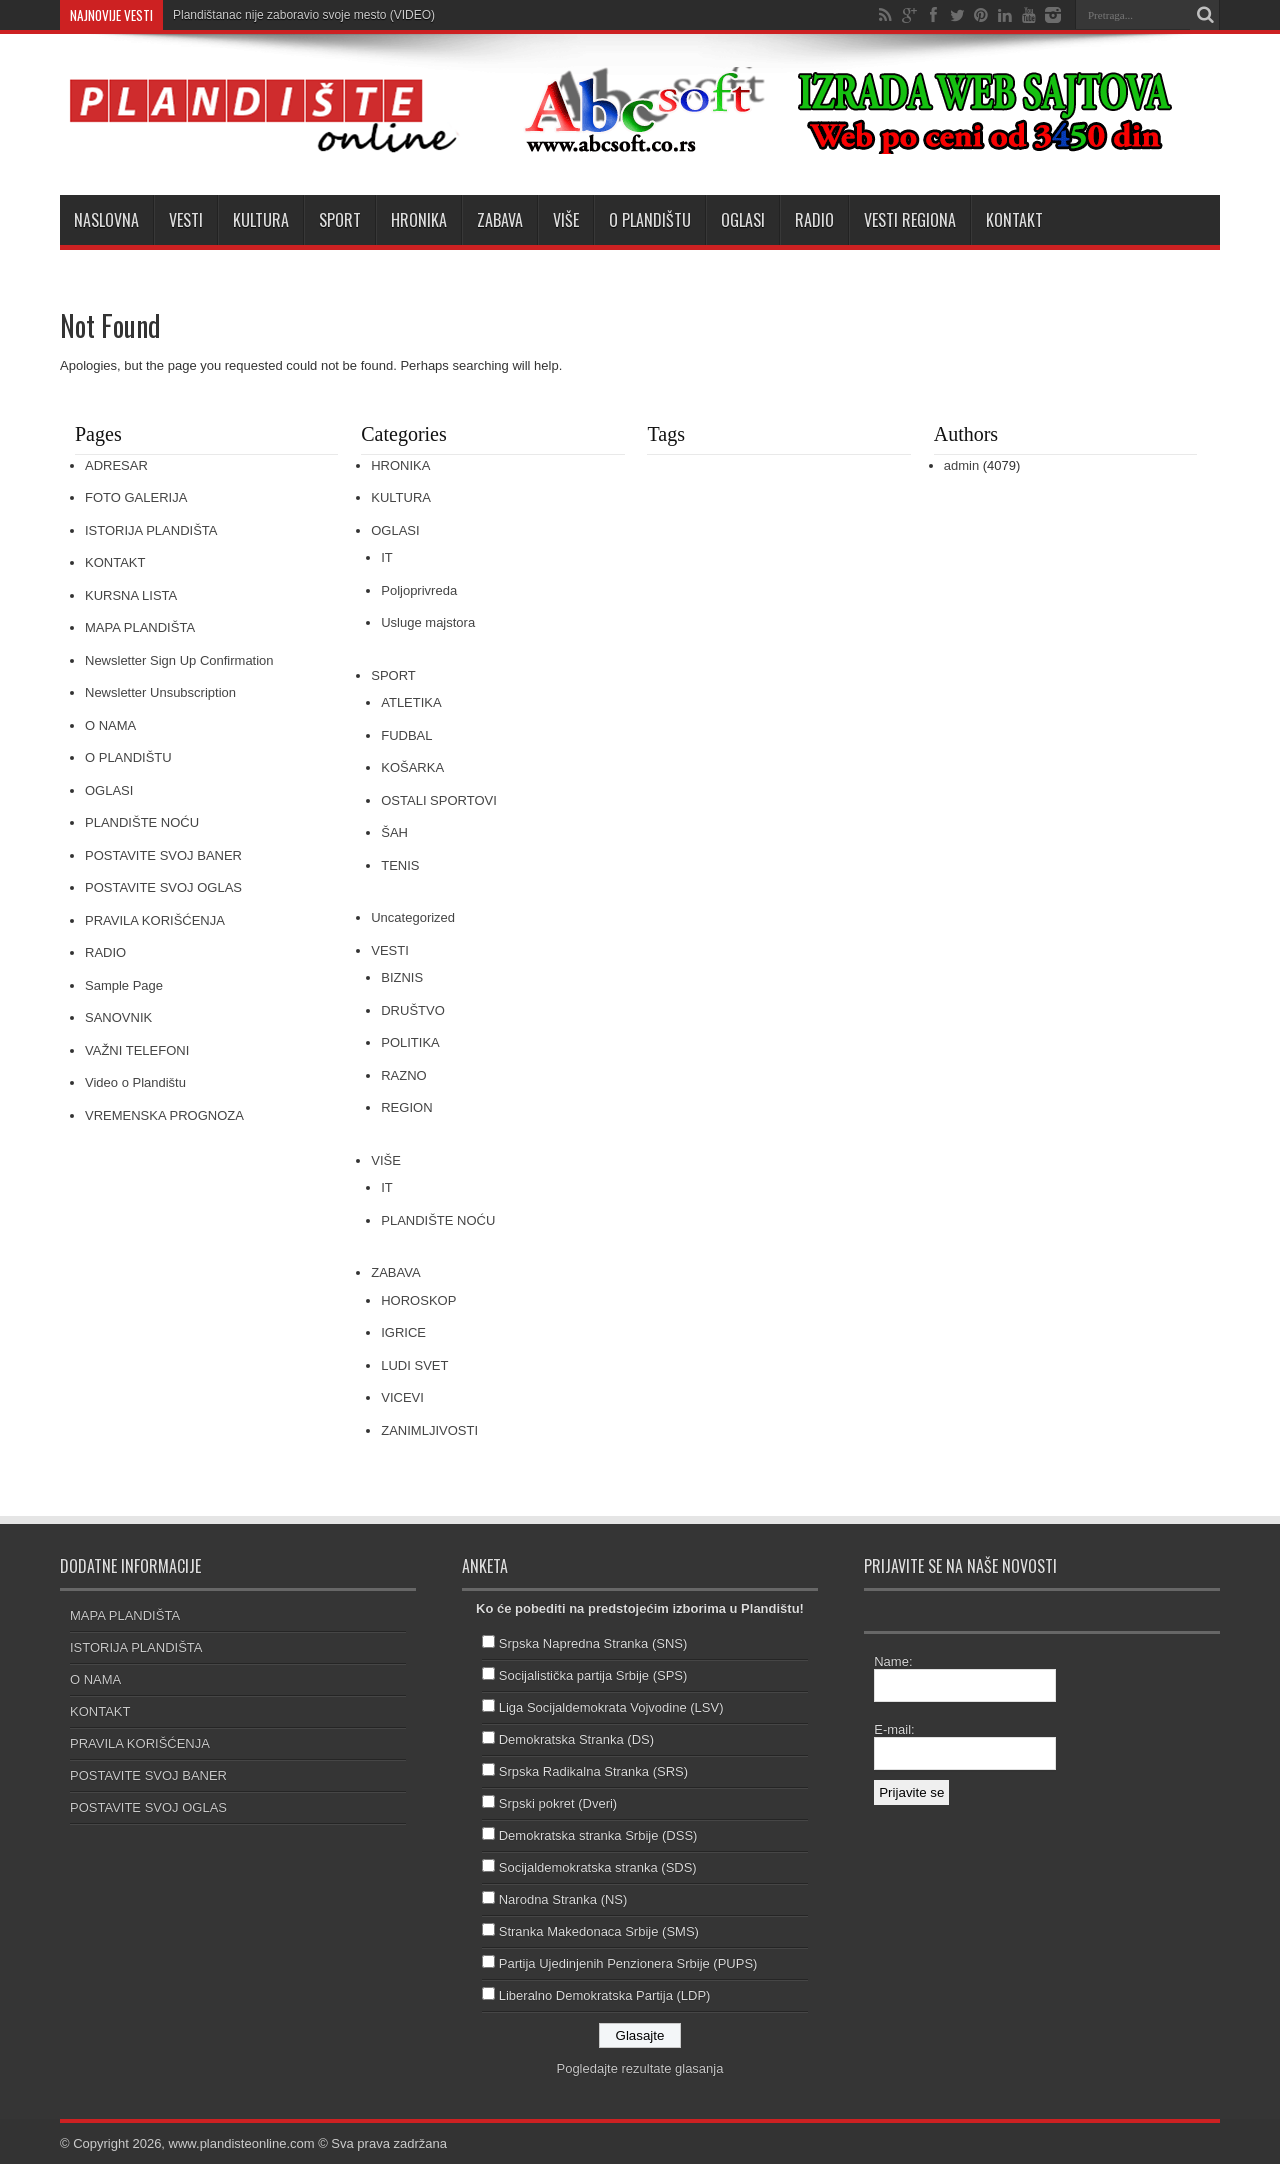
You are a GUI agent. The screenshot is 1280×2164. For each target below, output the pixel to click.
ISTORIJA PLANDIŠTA (151, 530)
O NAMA (110, 725)
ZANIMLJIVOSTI (429, 1430)
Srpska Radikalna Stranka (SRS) (593, 1771)
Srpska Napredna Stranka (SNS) (593, 1643)
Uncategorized (413, 917)
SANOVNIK (118, 1017)
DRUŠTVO (413, 1010)
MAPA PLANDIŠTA (140, 627)
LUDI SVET (414, 1365)
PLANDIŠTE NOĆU (142, 822)
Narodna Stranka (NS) (563, 1899)
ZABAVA (500, 220)
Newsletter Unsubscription (160, 692)
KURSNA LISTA (131, 595)
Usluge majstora (428, 622)
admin (961, 465)
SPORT (340, 220)
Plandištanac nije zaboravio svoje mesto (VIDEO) (304, 15)
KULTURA (261, 220)
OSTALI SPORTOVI (439, 800)
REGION (406, 1107)
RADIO (814, 220)
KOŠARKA (412, 767)
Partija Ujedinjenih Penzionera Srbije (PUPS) (628, 1963)
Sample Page (124, 985)
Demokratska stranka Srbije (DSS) (598, 1835)
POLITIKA (410, 1042)
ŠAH (394, 832)
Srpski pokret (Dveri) (558, 1803)
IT (387, 557)
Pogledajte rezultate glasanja (639, 2068)
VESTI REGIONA (910, 220)
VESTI (186, 220)
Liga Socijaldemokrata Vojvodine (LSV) (611, 1707)
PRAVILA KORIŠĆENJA (155, 920)
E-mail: (894, 1729)
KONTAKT (1014, 220)
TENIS (400, 865)
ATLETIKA (411, 702)
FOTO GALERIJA (136, 497)
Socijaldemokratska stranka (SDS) (598, 1867)
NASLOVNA (106, 220)
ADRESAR (116, 465)
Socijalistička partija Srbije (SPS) (593, 1675)
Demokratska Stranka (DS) (576, 1739)
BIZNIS (402, 977)
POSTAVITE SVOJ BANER (163, 855)
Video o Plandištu (135, 1082)
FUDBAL (406, 735)
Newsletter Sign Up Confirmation (179, 660)
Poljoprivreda (419, 590)
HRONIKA (419, 220)
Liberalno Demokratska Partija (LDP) (605, 1995)
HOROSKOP (418, 1300)
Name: (893, 1661)
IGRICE (403, 1332)
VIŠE (566, 220)
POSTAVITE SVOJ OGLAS (163, 887)
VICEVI (402, 1397)
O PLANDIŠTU (650, 220)
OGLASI (743, 220)
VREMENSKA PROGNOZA (164, 1115)
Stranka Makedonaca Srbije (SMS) (599, 1931)
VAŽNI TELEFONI (137, 1050)
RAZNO (404, 1075)
